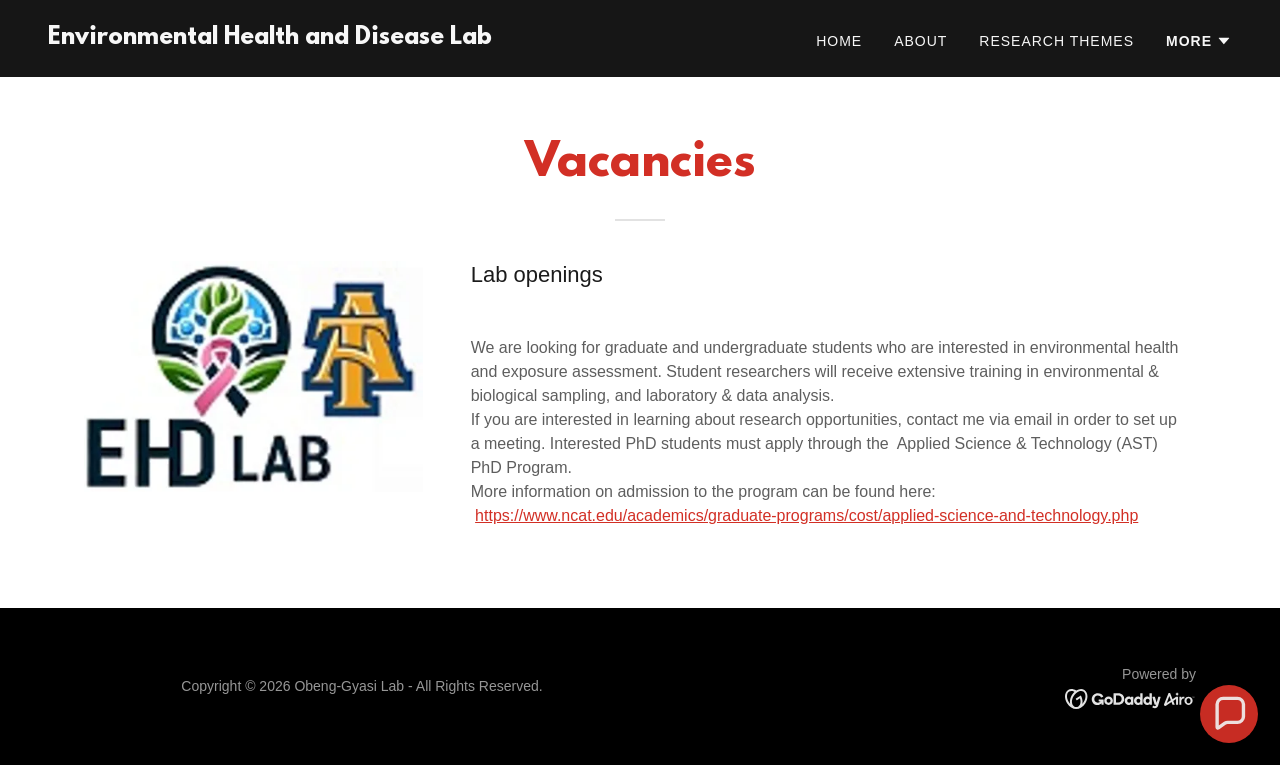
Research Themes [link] (1056, 41)
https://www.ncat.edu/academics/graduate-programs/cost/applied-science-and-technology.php (806, 515)
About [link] (920, 41)
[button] (1199, 41)
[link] (270, 38)
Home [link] (839, 41)
